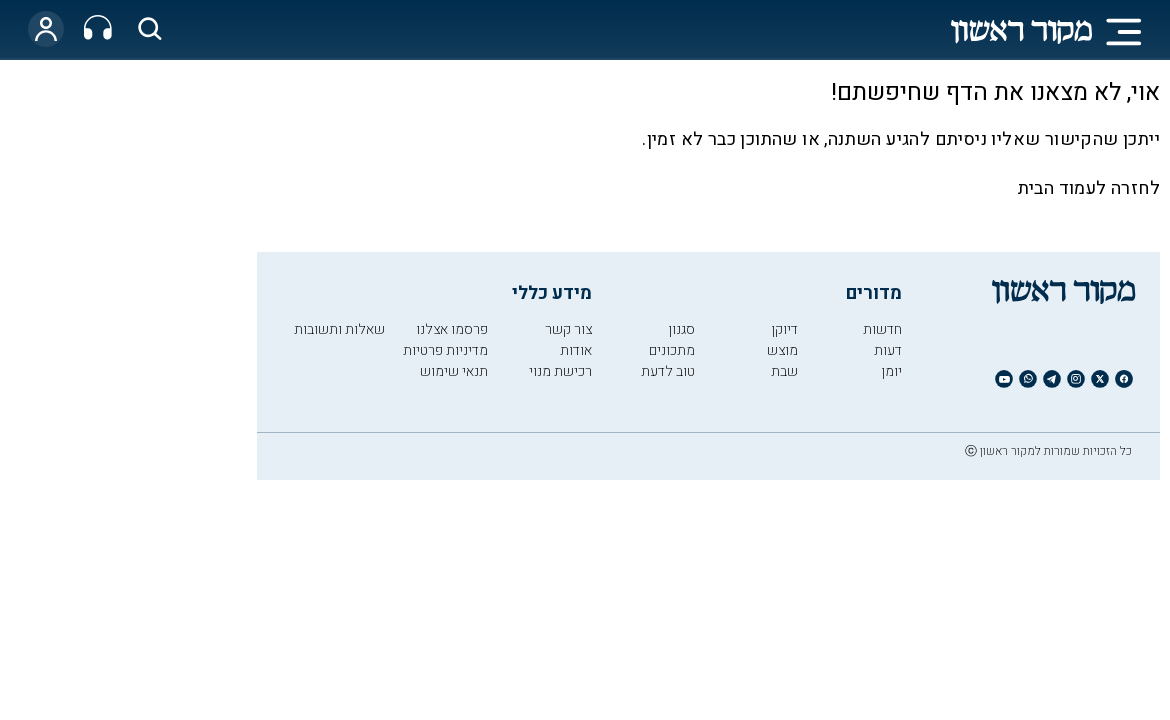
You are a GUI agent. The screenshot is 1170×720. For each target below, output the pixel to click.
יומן (891, 371)
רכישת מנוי (560, 371)
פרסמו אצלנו (452, 329)
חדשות (882, 329)
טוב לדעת (668, 371)
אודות (576, 350)
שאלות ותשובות (339, 329)
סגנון (681, 329)
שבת (784, 371)
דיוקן (784, 329)
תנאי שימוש (454, 371)
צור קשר (568, 329)
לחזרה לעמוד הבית (1089, 188)
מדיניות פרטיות (445, 350)
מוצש (782, 350)
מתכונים (672, 350)
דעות (888, 350)
